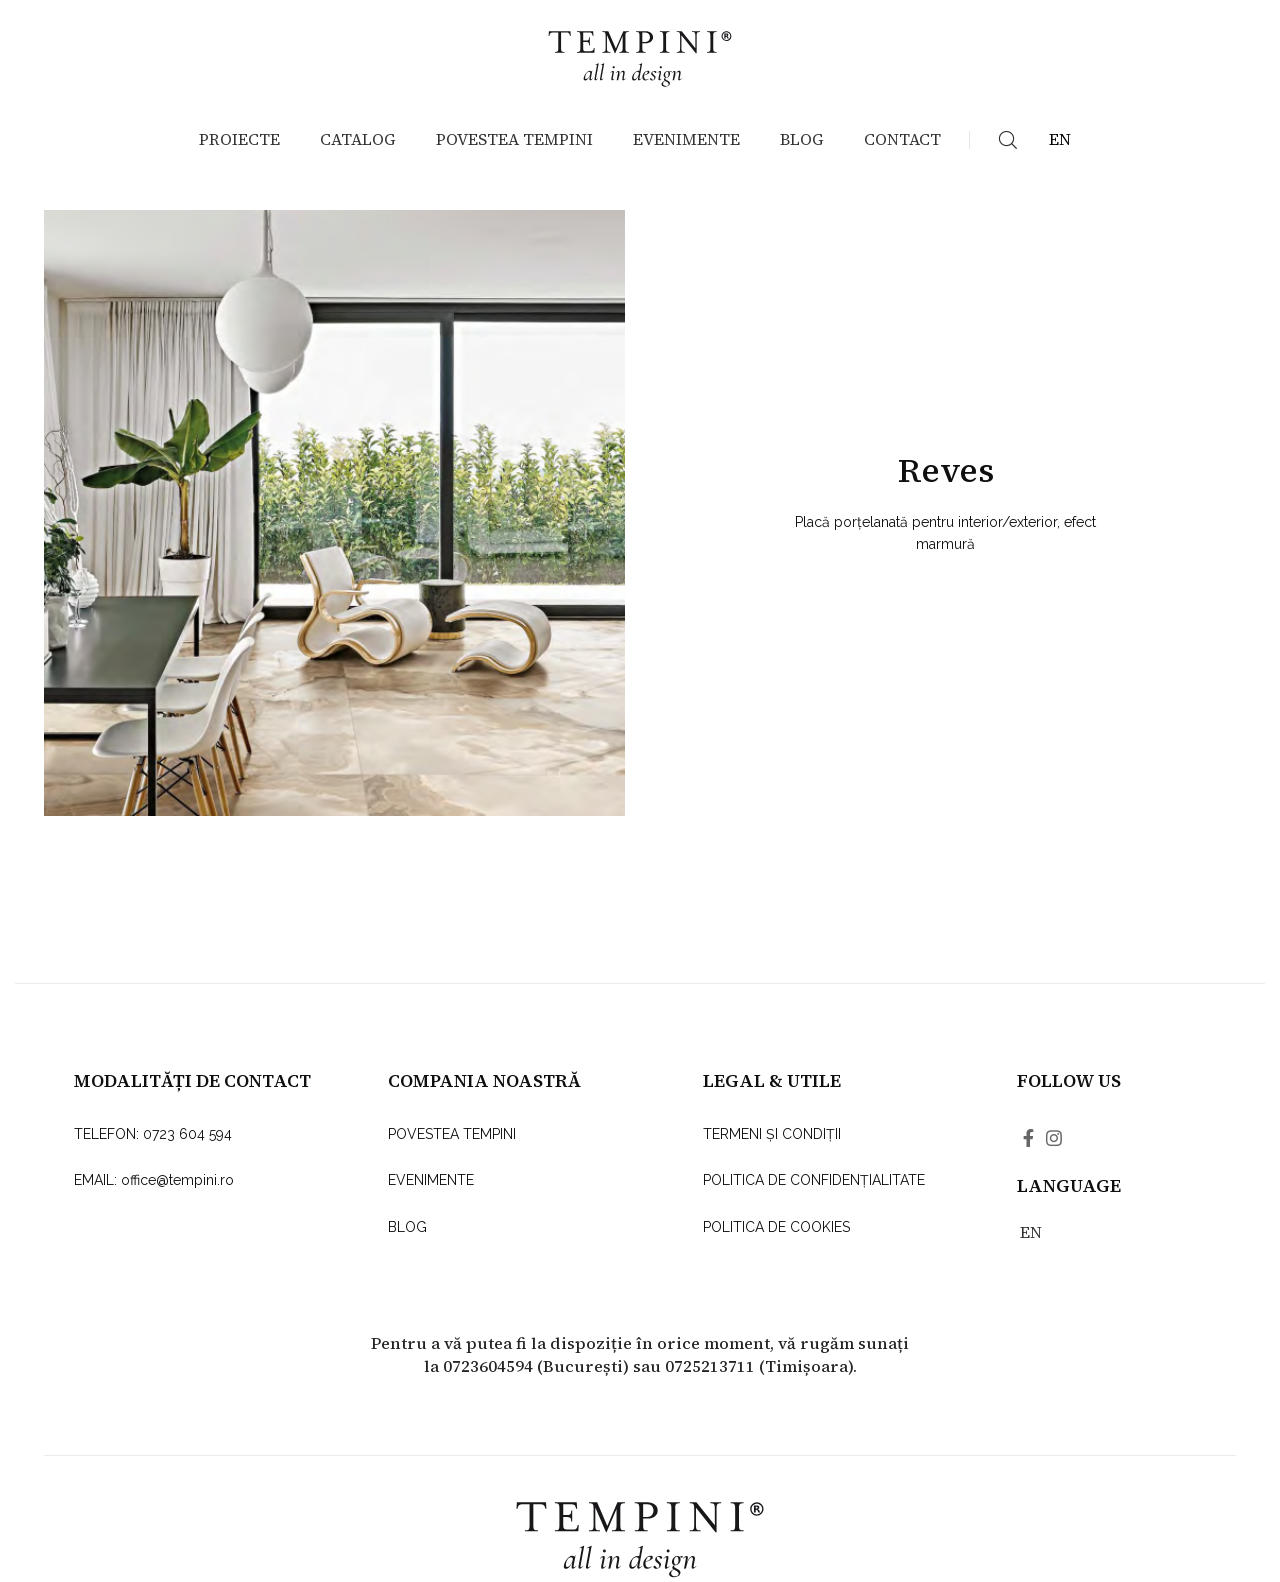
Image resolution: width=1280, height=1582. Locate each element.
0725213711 (710, 1366)
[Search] (1008, 140)
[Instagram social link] (1054, 1138)
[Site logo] (640, 54)
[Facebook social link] (1028, 1138)
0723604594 (488, 1366)
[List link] (198, 1134)
